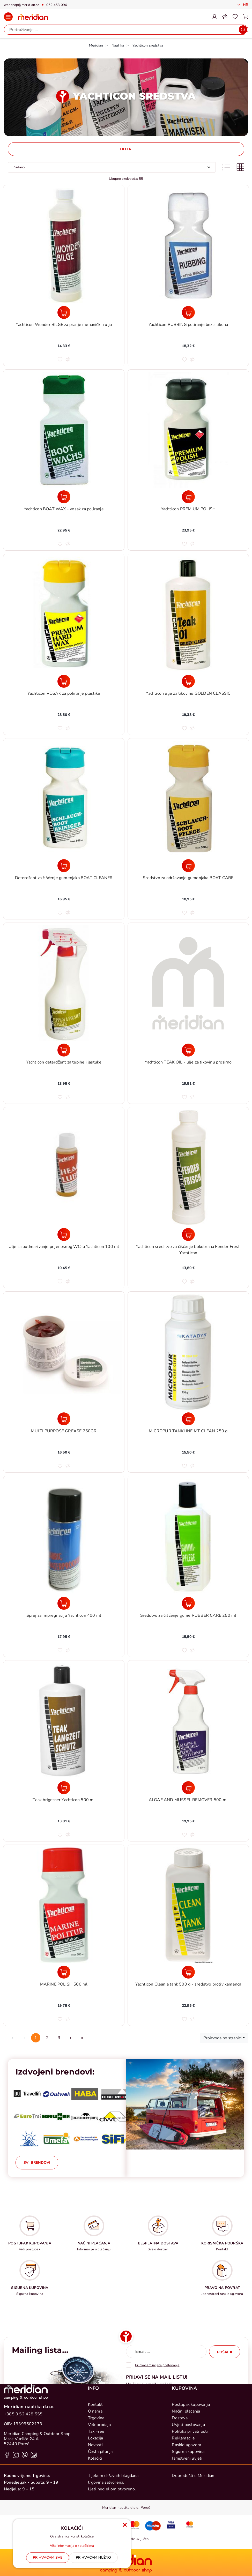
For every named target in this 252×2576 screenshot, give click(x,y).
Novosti (95, 2518)
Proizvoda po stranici (222, 2038)
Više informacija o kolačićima (72, 2545)
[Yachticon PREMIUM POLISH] (188, 497)
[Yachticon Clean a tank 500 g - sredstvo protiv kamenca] (188, 1972)
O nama (95, 2484)
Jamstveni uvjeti (187, 2531)
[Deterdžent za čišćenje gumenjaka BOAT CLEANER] (64, 866)
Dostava (179, 2491)
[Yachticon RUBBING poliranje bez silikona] (188, 312)
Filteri (126, 149)
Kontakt (95, 2478)
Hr (245, 4)
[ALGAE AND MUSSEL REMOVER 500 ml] (188, 1788)
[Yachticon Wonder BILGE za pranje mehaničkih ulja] (64, 312)
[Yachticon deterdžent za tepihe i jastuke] (64, 1050)
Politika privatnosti (190, 2504)
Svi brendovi (37, 2162)
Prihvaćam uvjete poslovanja (157, 2365)
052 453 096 (56, 5)
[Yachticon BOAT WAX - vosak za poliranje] (64, 497)
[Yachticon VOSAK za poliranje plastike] (64, 681)
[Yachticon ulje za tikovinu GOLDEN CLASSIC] (188, 681)
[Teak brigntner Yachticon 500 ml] (64, 1788)
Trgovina (96, 2491)
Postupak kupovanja (191, 2478)
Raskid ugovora (186, 2518)
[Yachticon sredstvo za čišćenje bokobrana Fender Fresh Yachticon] (188, 1234)
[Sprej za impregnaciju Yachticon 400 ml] (64, 1603)
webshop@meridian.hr (21, 5)
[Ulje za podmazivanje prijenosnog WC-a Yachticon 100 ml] (64, 1234)
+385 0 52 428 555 (23, 2487)
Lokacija (95, 2511)
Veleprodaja (99, 2498)
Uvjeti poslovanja (188, 2498)
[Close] (47, 2557)
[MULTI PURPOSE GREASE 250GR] (64, 1419)
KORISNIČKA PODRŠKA (222, 2243)
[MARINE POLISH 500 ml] (64, 1972)
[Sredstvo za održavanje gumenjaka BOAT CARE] (188, 866)
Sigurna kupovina (188, 2525)
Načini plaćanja (186, 2484)
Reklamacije (183, 2511)
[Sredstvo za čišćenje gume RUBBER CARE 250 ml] (188, 1603)
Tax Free (96, 2504)
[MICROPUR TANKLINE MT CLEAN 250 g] (188, 1419)
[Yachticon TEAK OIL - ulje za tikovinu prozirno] (188, 1050)
